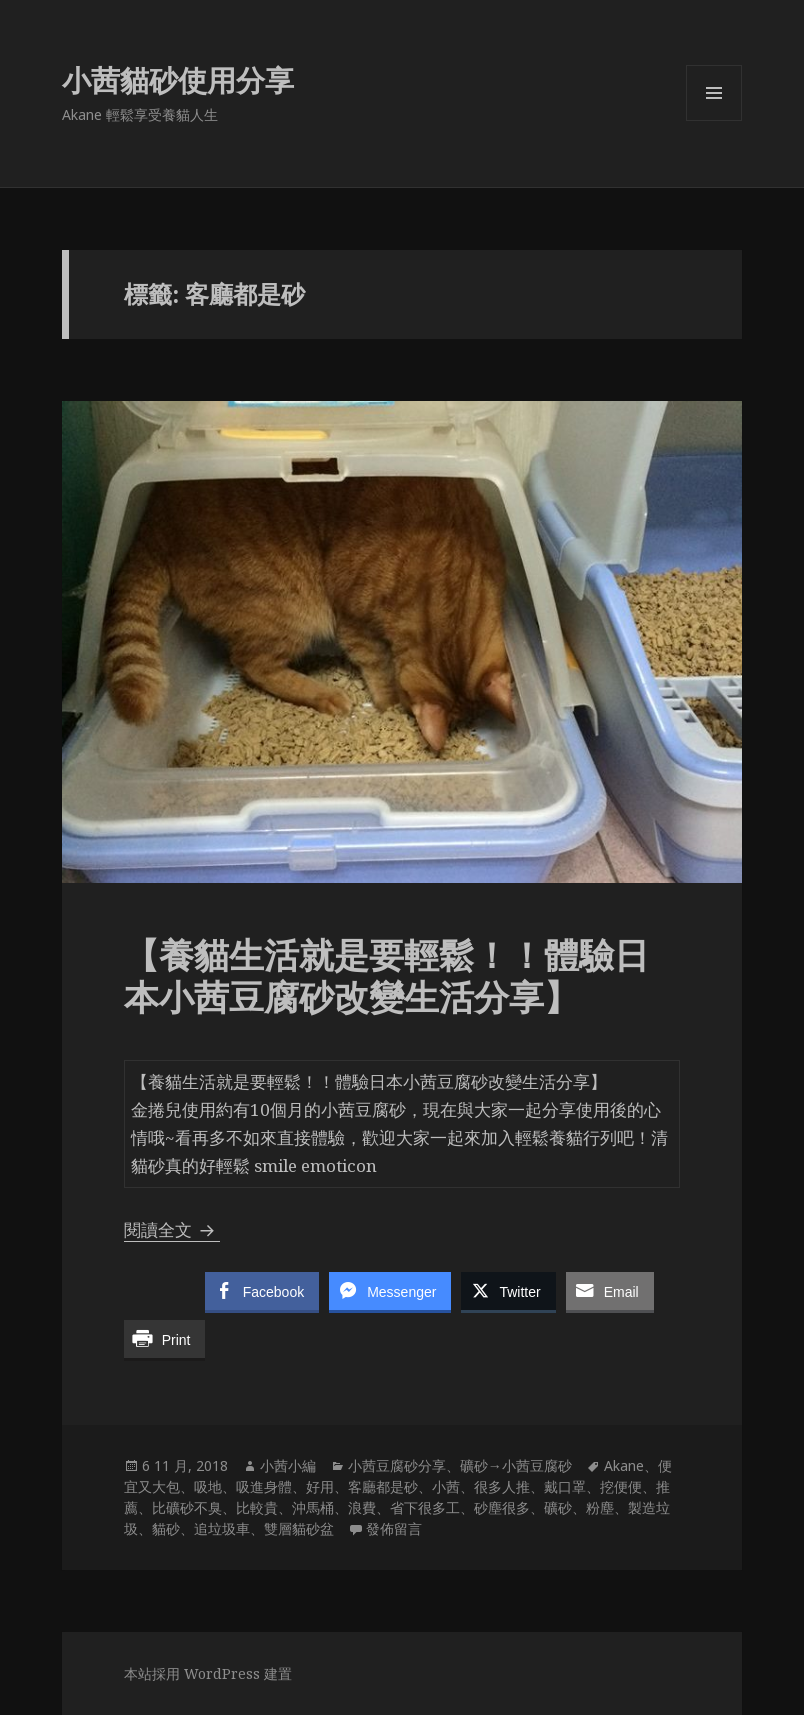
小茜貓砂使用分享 (178, 79)
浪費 (362, 1507)
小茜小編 (288, 1465)
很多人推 (502, 1486)
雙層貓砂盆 (299, 1528)
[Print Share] (165, 1339)
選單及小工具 (714, 120)
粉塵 (600, 1507)
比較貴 (257, 1507)
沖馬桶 (313, 1507)
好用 (320, 1486)
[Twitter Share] (508, 1291)
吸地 (208, 1486)
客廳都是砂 (383, 1486)
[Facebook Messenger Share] (390, 1291)
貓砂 (166, 1528)
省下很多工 (425, 1507)
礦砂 (558, 1507)
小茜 (446, 1486)
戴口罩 (565, 1486)
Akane (624, 1465)
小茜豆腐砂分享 (397, 1465)
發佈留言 (394, 1528)
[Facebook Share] (262, 1291)
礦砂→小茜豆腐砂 (516, 1465)
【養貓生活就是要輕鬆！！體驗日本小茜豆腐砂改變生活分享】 (386, 975)
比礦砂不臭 (187, 1507)
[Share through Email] (610, 1291)
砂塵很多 (502, 1507)
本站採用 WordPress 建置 (208, 1673)
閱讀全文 (172, 1229)
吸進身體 (264, 1486)
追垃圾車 (222, 1528)
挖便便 (621, 1486)
